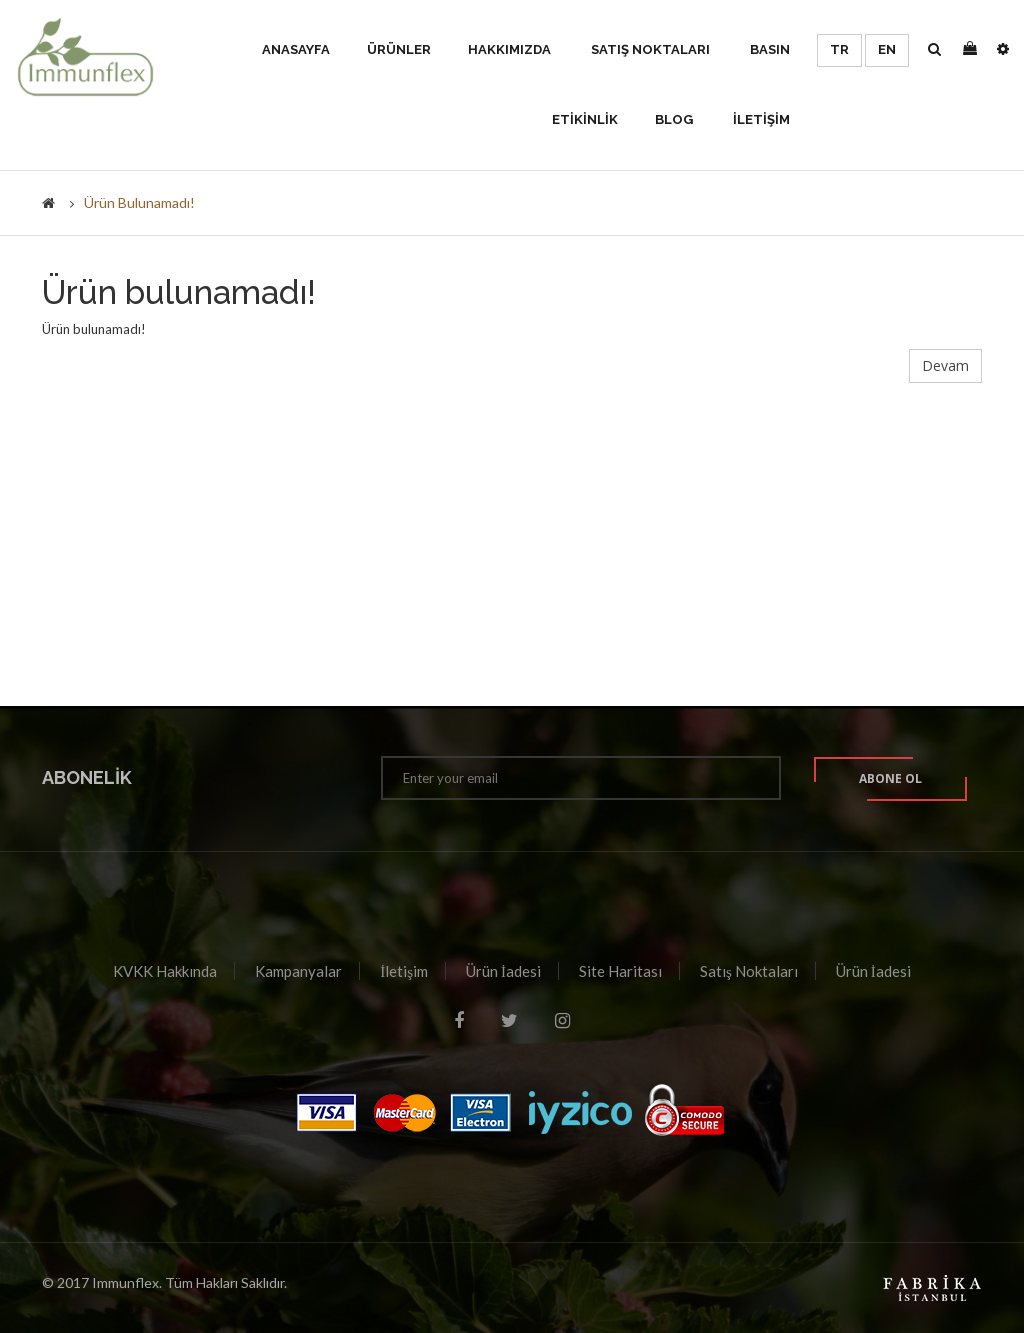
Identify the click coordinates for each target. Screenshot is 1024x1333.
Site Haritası (620, 971)
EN (887, 49)
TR (839, 49)
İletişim (404, 971)
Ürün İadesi (503, 971)
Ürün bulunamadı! (139, 202)
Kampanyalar (298, 971)
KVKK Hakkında (165, 971)
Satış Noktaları (749, 971)
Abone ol (890, 778)
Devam (945, 365)
